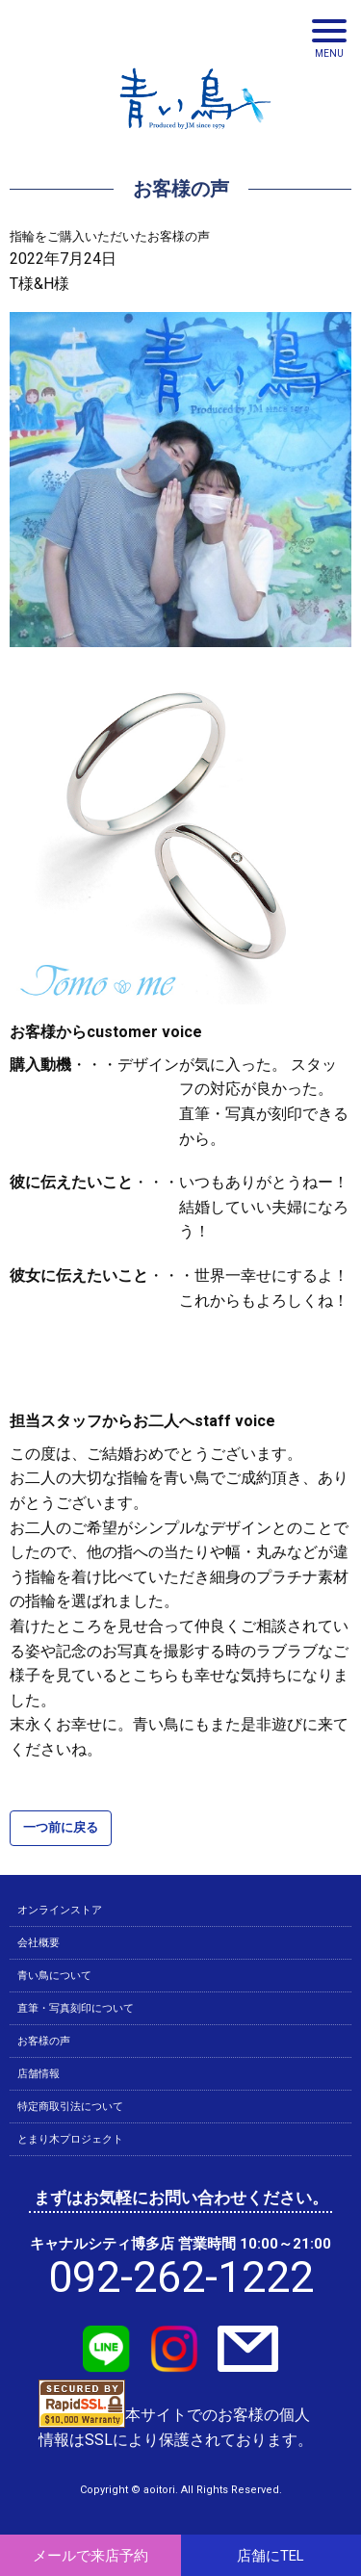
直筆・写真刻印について (75, 2008)
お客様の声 (43, 2041)
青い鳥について (54, 1975)
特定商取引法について (70, 2106)
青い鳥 (195, 135)
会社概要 (38, 1943)
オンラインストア (59, 1910)
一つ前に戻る (60, 1827)
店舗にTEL (270, 2555)
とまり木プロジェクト (70, 2139)
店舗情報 (38, 2074)
